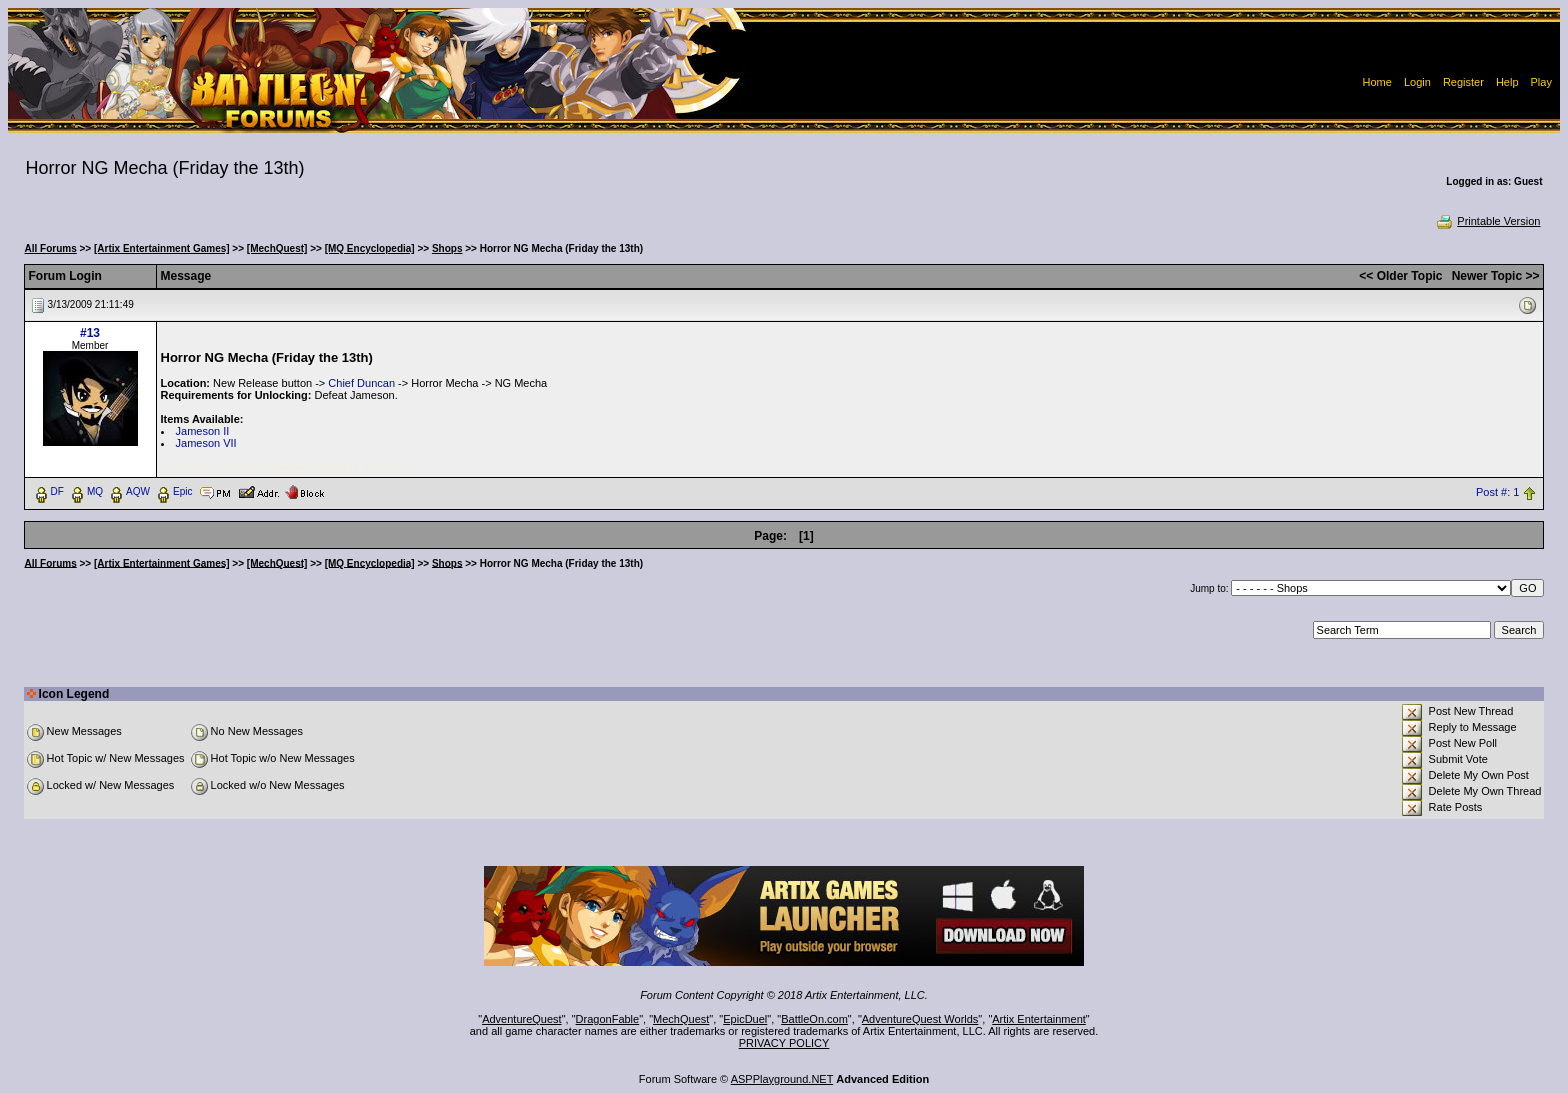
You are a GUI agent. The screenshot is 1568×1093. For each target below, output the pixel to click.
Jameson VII (206, 443)
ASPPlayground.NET (782, 1079)
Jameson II (203, 431)
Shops (447, 248)
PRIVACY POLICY (784, 1043)
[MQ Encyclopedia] (370, 248)
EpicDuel (745, 1019)
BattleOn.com (814, 1019)
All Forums (51, 248)
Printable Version (1487, 221)
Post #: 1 (1497, 492)
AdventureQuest (522, 1019)
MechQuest (681, 1019)
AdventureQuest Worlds (920, 1019)
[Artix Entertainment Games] (162, 248)
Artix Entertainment (1039, 1019)
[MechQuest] (277, 248)
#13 (90, 333)
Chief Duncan (361, 383)
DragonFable (608, 1019)
